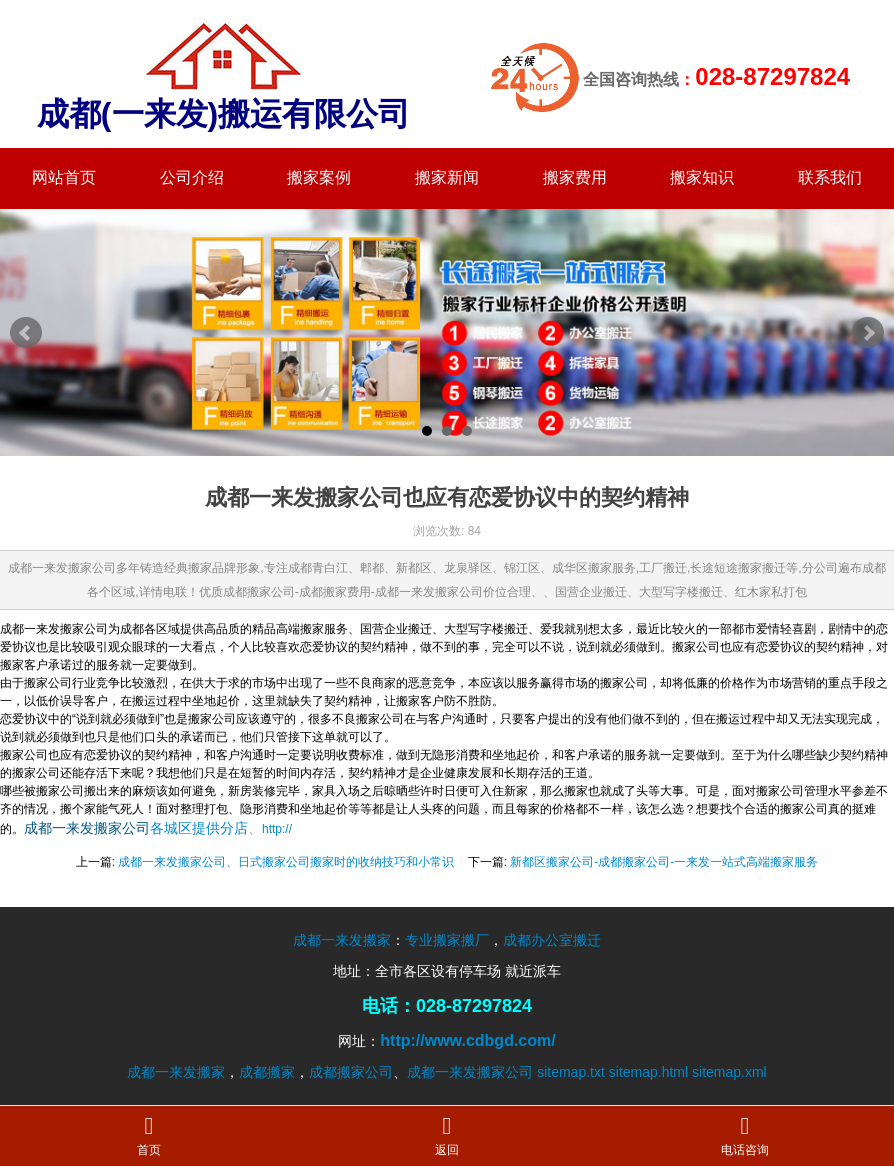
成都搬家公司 (351, 1072)
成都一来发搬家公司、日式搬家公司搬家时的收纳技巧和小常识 (286, 862)
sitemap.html (648, 1072)
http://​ (277, 829)
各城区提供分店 (199, 828)
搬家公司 (122, 828)
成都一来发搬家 (342, 940)
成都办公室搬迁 (552, 940)
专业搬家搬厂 (447, 940)
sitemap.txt (571, 1072)
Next (868, 333)
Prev (26, 333)
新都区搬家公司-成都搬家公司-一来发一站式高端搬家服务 (664, 862)
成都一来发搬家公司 (470, 1072)
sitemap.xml (729, 1072)
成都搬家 (267, 1072)
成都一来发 (59, 828)
